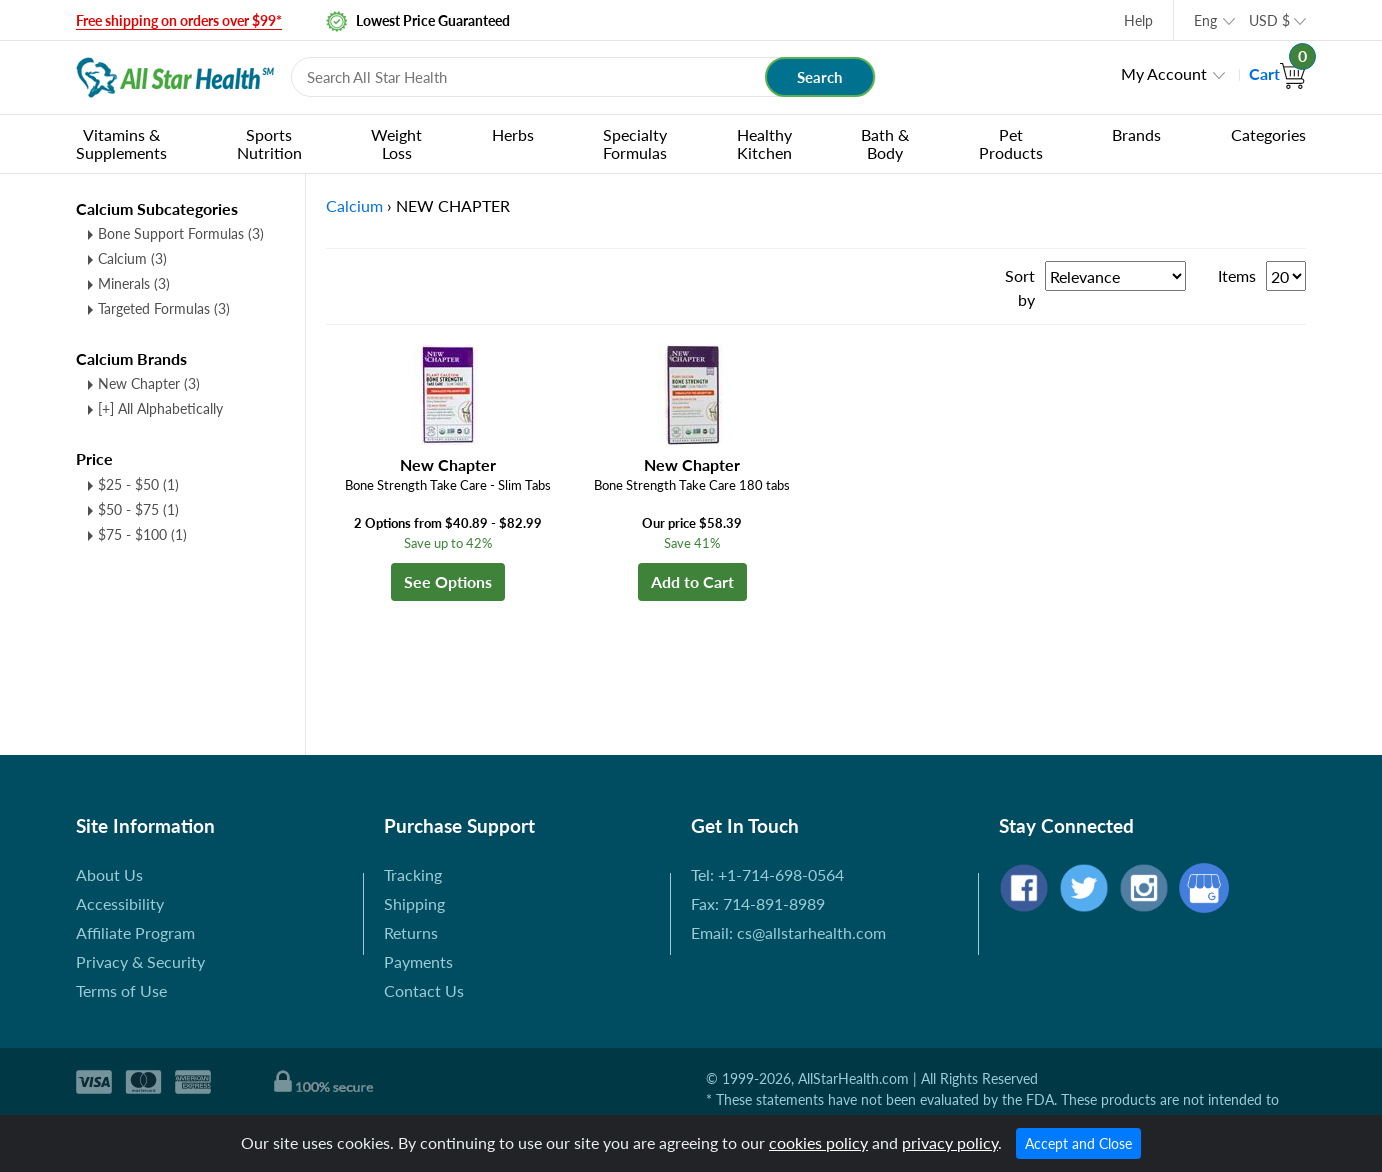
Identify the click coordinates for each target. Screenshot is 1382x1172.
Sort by (1020, 287)
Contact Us (424, 990)
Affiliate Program (135, 932)
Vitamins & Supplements (121, 143)
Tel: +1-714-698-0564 (767, 874)
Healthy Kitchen (764, 143)
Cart (1277, 73)
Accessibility (120, 903)
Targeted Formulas (164, 308)
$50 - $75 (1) (138, 509)
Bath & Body (885, 143)
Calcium (132, 258)
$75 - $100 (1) (142, 534)
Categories (1268, 134)
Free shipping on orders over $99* (179, 20)
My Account (1164, 73)
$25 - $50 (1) (138, 484)
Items (1237, 275)
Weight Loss (396, 143)
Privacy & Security (140, 961)
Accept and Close (1078, 1143)
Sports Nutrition (269, 143)
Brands (1136, 134)
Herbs (513, 134)
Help (1138, 20)
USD (1269, 20)
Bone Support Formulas (181, 233)
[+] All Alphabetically (160, 408)
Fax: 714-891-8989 (758, 903)
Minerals (134, 283)
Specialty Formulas (635, 143)
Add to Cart (692, 581)
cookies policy (818, 1142)
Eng (1205, 20)
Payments (418, 961)
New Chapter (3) (149, 383)
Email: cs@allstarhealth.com (788, 932)
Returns (411, 932)
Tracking (413, 874)
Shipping (414, 903)
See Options (448, 581)
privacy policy (950, 1142)
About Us (109, 874)
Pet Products (1011, 143)
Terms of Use (121, 990)
